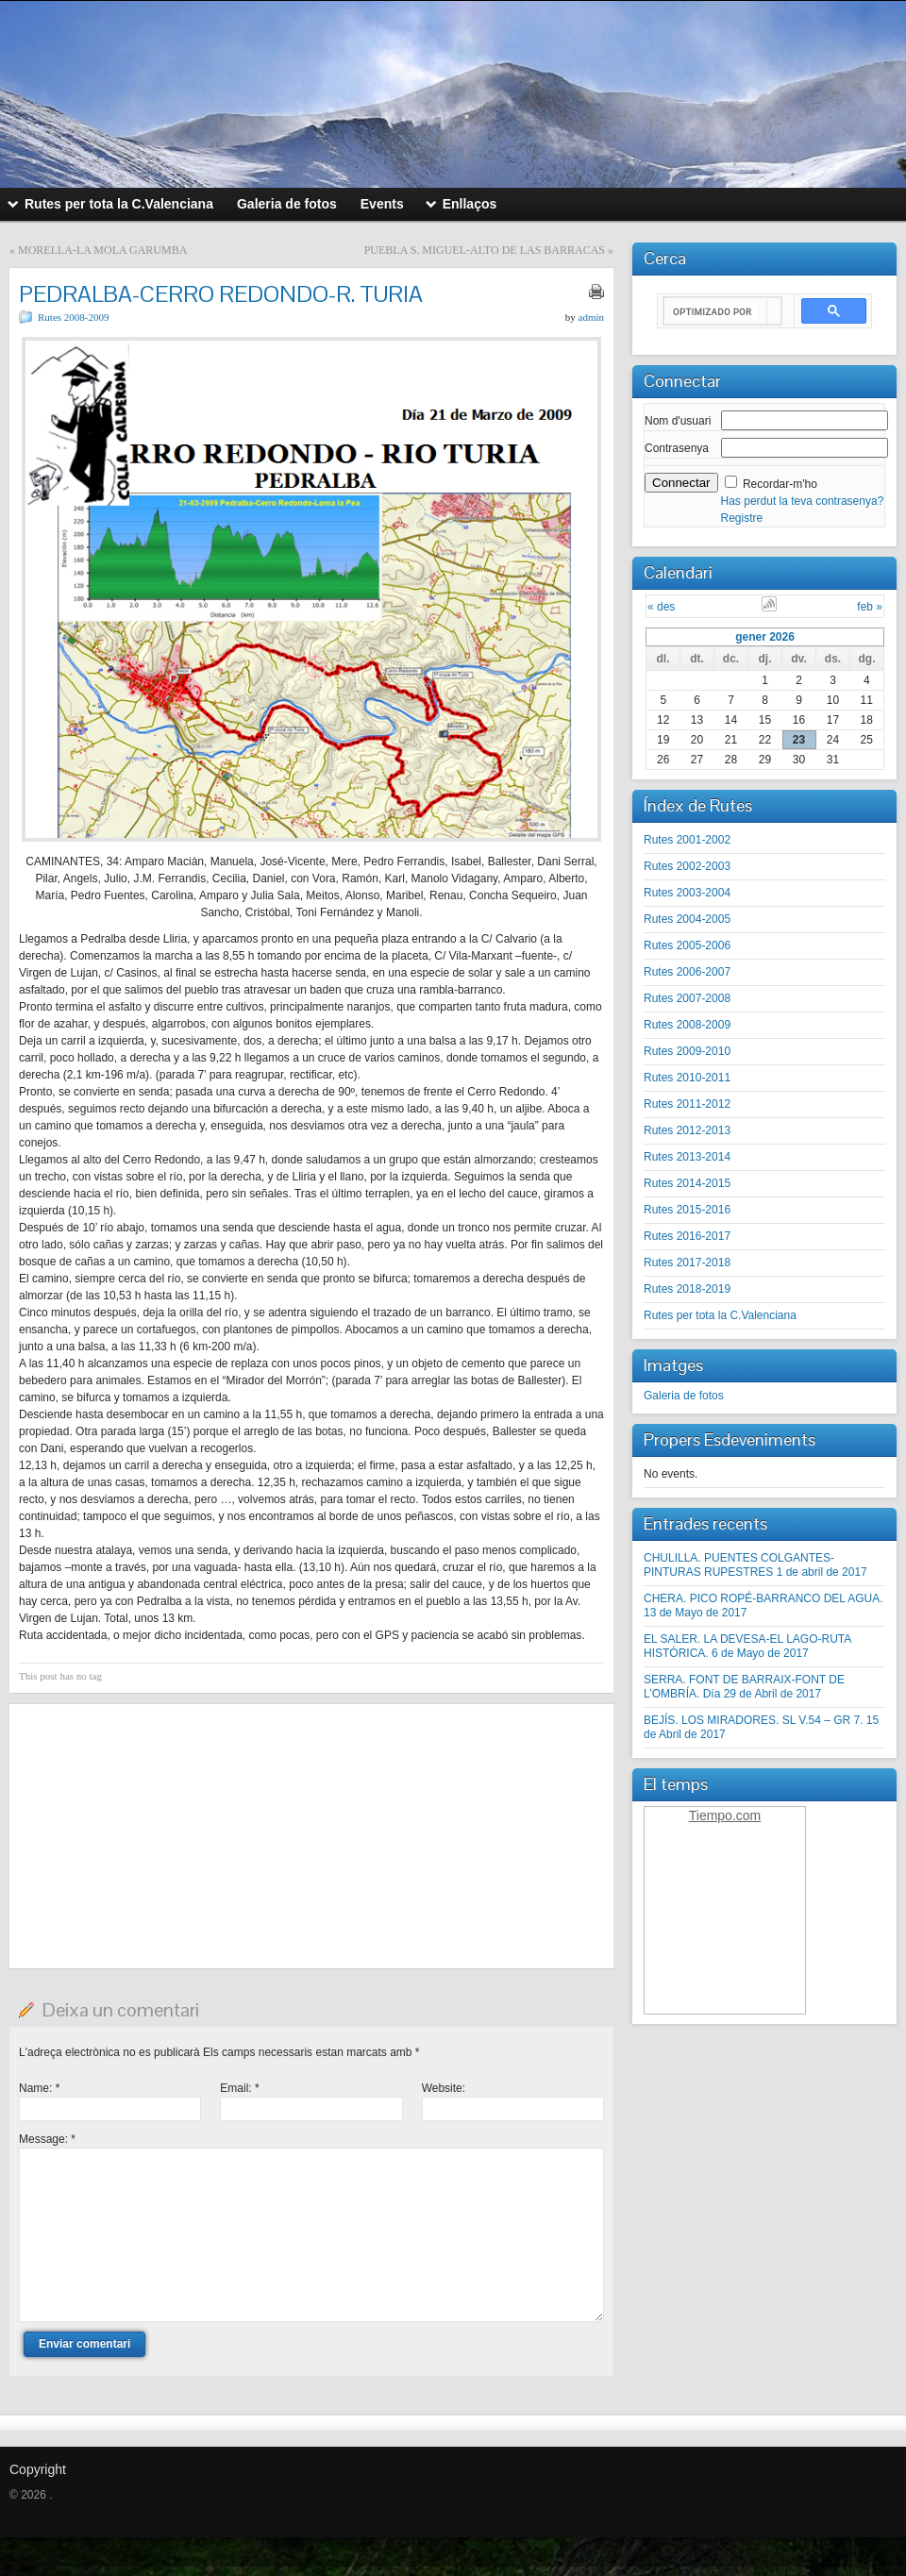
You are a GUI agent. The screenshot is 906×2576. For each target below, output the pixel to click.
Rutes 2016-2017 (687, 1236)
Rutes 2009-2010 (687, 1051)
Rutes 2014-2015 (687, 1183)
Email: (239, 2088)
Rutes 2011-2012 (687, 1104)
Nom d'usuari (678, 420)
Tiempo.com (725, 1815)
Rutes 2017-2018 (687, 1262)
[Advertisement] (311, 1836)
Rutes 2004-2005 (687, 919)
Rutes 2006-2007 (687, 972)
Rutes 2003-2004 (687, 892)
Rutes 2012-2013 (687, 1130)
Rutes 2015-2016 (687, 1209)
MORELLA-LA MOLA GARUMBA (102, 250)
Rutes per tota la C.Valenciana (720, 1315)
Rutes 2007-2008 (687, 998)
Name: (39, 2088)
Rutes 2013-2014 (687, 1156)
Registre (742, 518)
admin (592, 317)
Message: (47, 2139)
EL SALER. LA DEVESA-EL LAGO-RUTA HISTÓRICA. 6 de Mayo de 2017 (747, 1646)
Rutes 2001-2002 (687, 839)
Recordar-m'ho (780, 484)
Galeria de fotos (684, 1395)
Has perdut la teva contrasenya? (802, 501)
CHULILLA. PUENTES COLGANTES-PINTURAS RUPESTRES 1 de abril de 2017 (755, 1565)
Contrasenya (677, 448)
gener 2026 (765, 637)
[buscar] (715, 311)
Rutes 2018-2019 (687, 1289)
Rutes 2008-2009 (73, 317)
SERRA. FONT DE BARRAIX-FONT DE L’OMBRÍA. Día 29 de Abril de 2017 (744, 1686)
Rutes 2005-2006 (687, 945)
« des (661, 606)
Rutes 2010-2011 (687, 1077)
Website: (443, 2088)
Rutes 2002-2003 (687, 866)
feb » (869, 606)
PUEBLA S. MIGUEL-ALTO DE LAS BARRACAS (484, 250)
